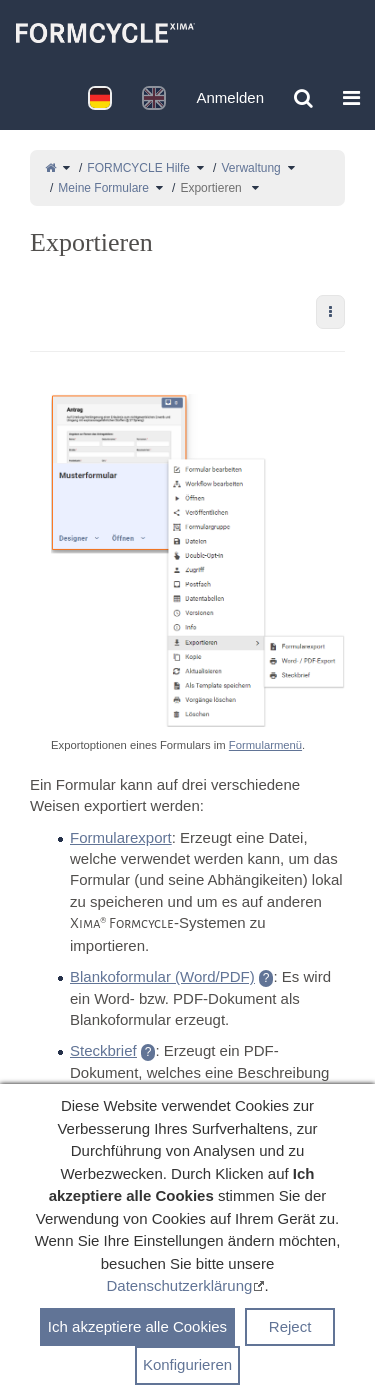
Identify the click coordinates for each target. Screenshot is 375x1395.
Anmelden (230, 97)
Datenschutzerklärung (179, 1290)
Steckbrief (103, 1050)
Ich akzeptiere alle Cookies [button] (137, 1331)
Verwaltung (250, 168)
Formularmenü (265, 745)
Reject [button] (290, 1331)
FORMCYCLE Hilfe (138, 168)
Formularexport (121, 837)
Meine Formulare (103, 188)
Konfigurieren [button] (187, 1369)
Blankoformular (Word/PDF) (162, 976)
